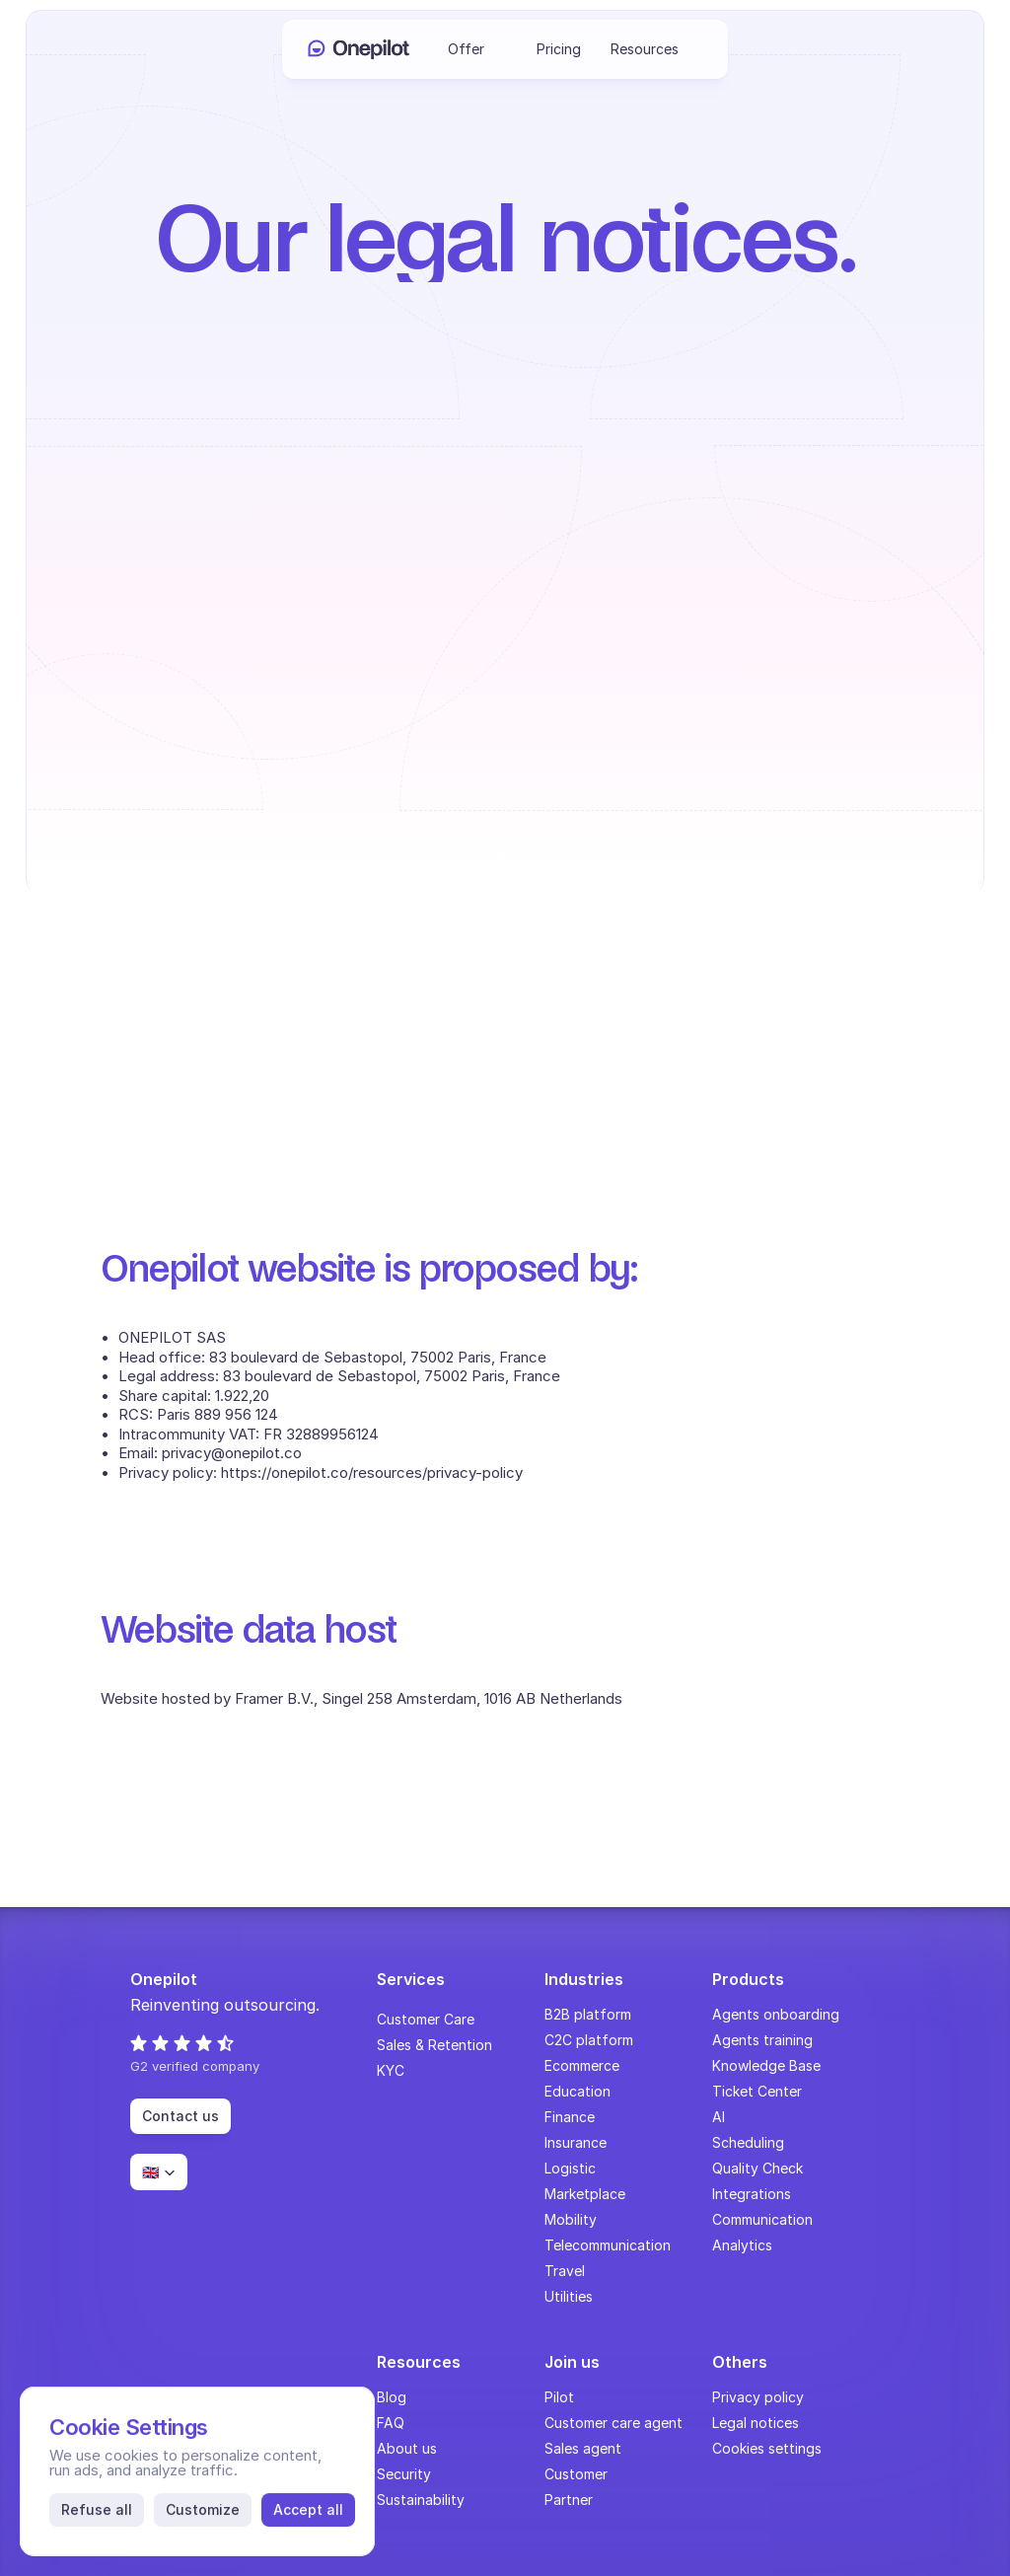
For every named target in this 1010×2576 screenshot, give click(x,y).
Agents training (762, 2039)
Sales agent (582, 2448)
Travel (564, 2270)
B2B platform (587, 2014)
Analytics (742, 2245)
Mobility (570, 2219)
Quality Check (757, 2168)
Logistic (570, 2168)
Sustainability (421, 2499)
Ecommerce (581, 2065)
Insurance (575, 2142)
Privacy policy (758, 2397)
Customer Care (425, 2019)
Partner (568, 2499)
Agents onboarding (775, 2014)
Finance (569, 2116)
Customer (576, 2474)
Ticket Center (757, 2091)
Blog (391, 2397)
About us (407, 2448)
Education (577, 2091)
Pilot (559, 2397)
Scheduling (748, 2142)
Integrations (751, 2193)
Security (404, 2474)
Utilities (568, 2296)
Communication (762, 2219)
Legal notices (755, 2422)
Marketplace (584, 2193)
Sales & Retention (434, 2044)
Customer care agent (613, 2422)
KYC (390, 2070)
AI (718, 2116)
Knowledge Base (766, 2065)
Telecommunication (607, 2245)
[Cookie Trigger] (767, 2449)
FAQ (390, 2422)
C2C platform (588, 2039)
